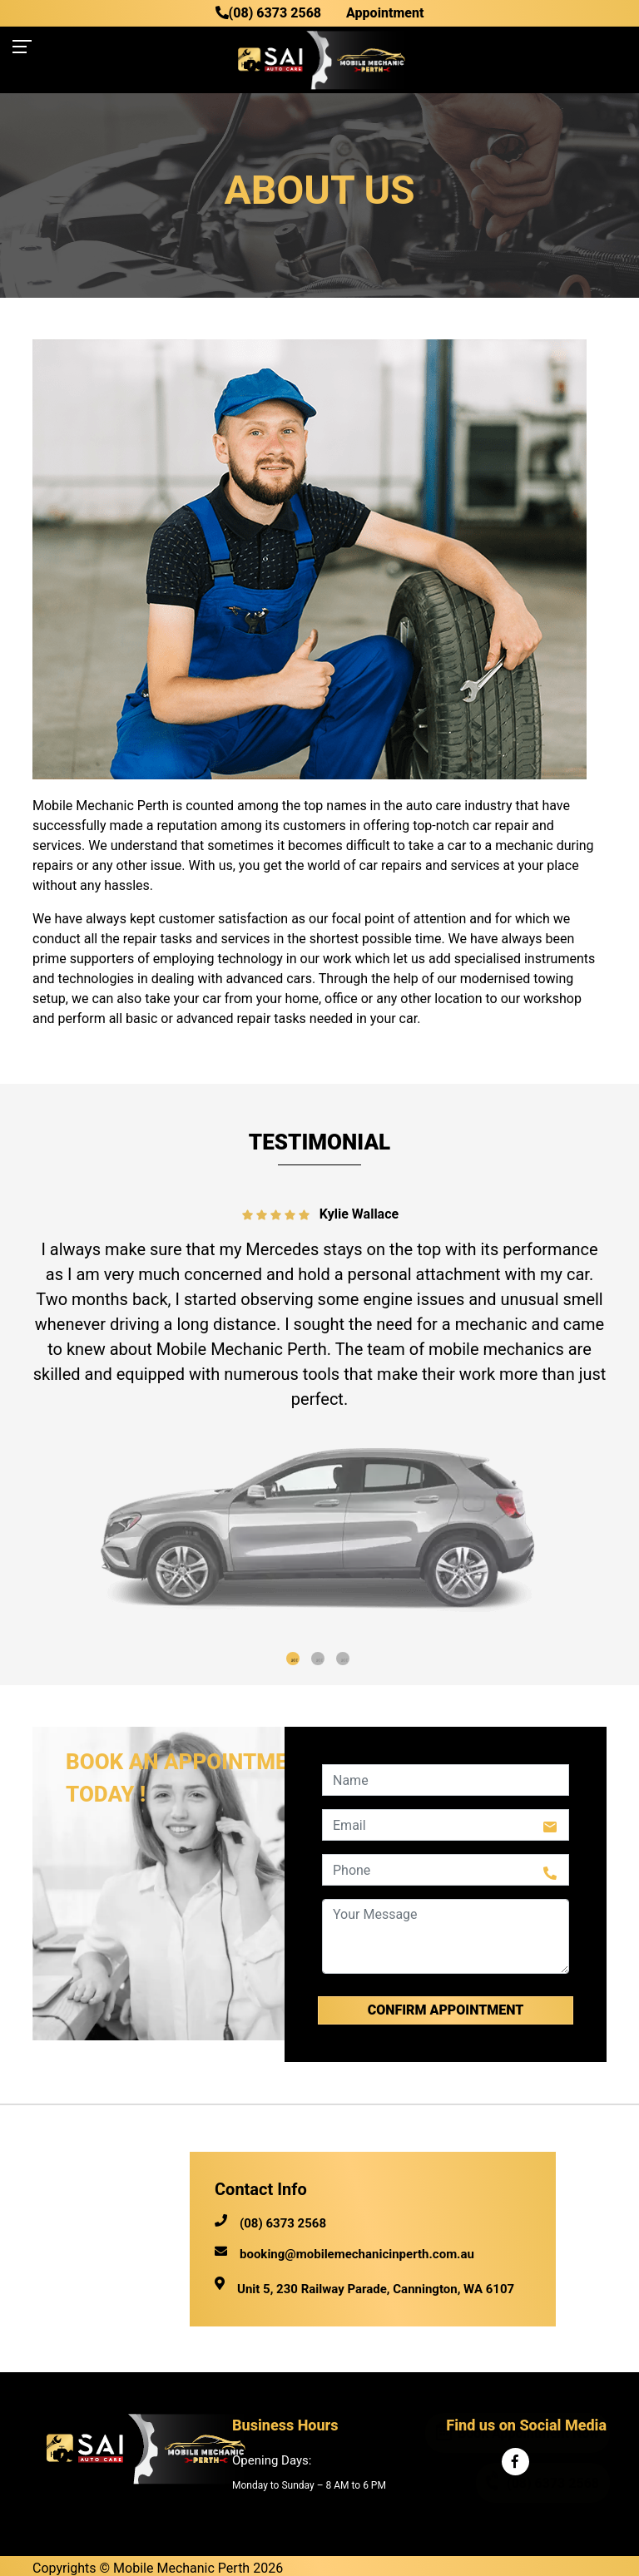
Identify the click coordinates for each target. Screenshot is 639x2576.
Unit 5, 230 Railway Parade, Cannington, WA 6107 (375, 2289)
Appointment (385, 13)
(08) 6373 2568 (268, 13)
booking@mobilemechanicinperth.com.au (344, 2254)
